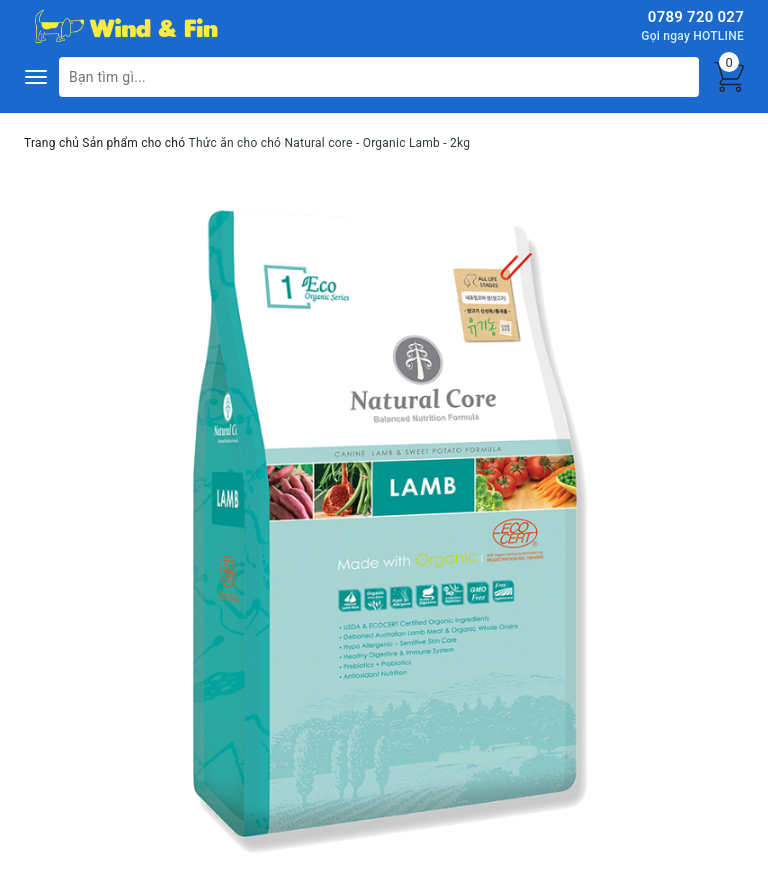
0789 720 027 (696, 17)
